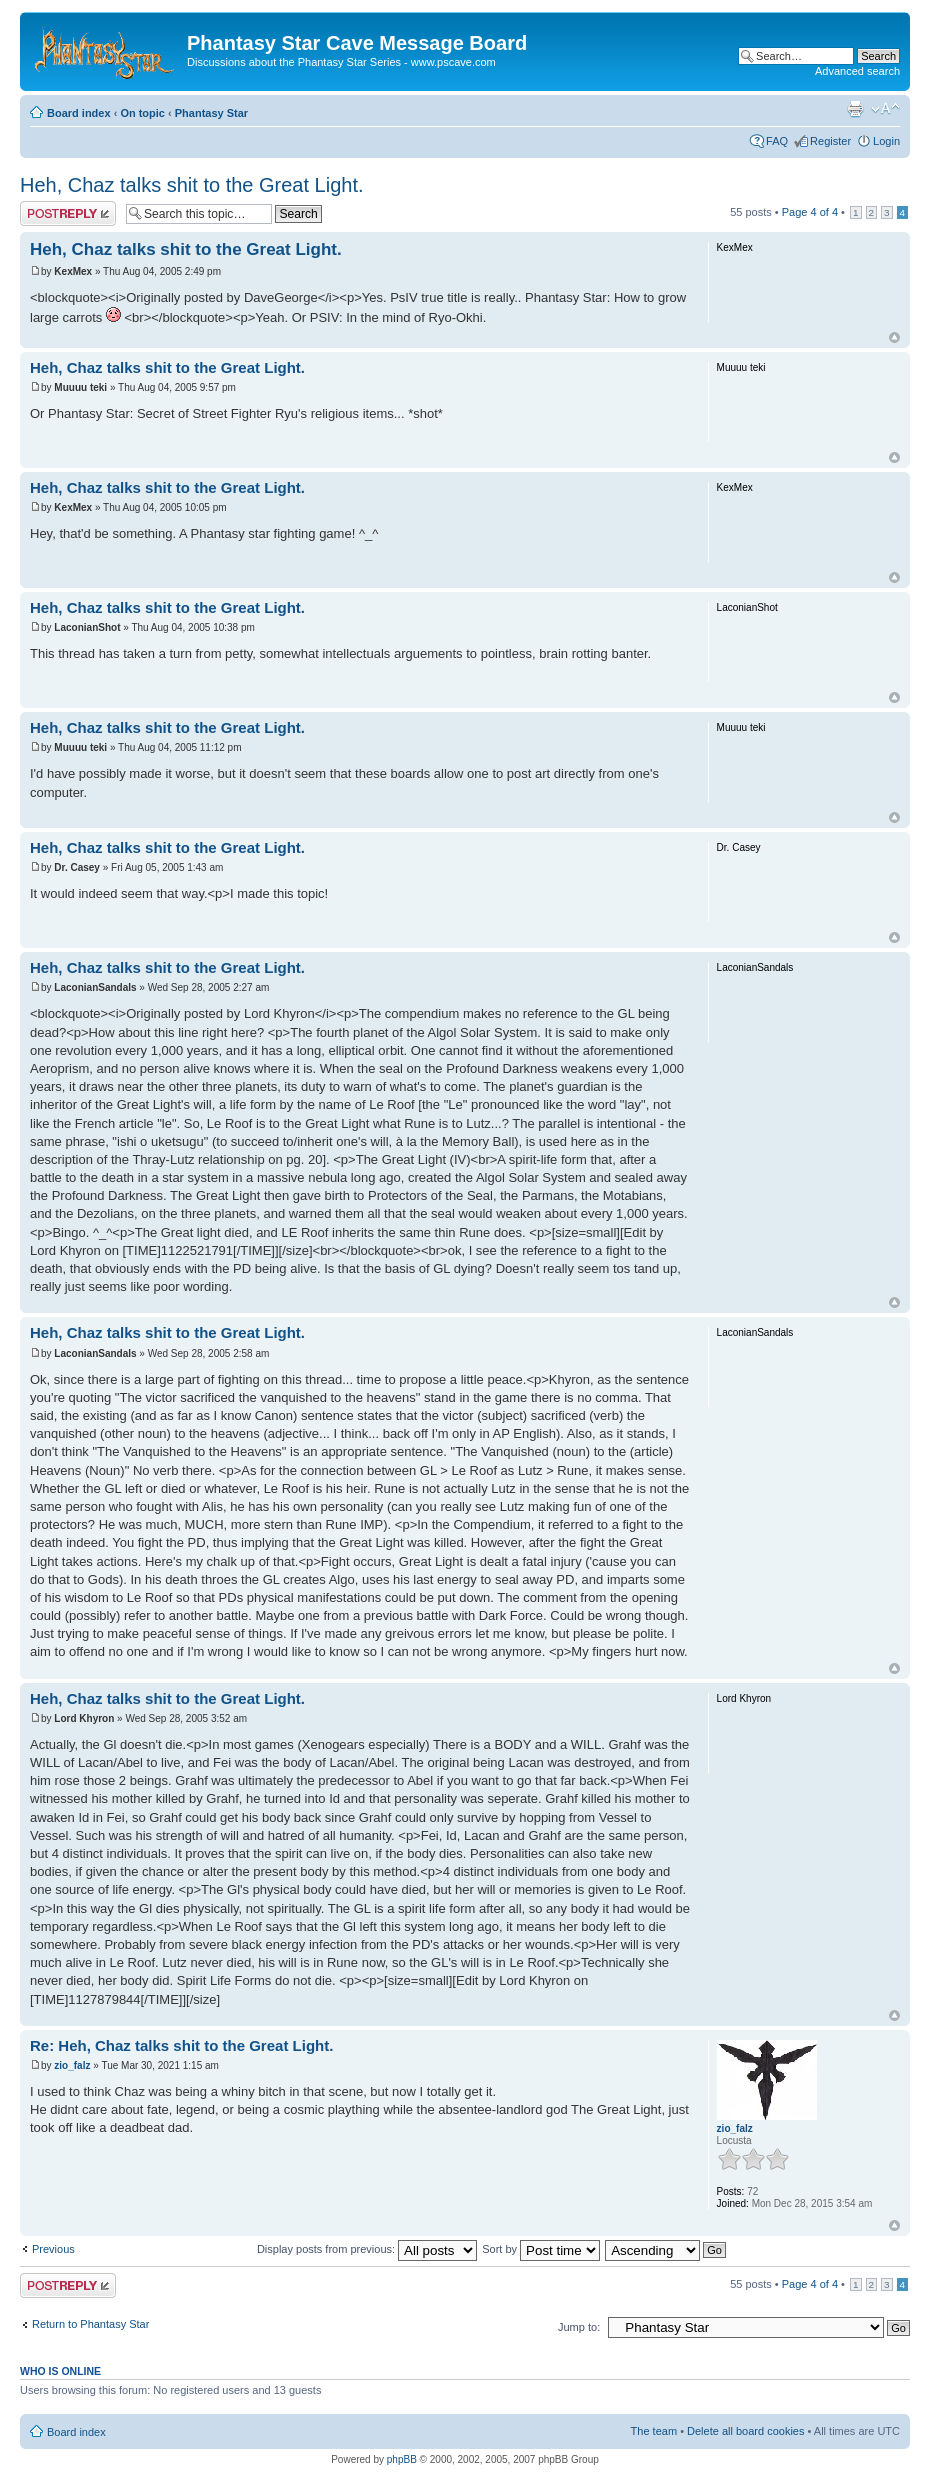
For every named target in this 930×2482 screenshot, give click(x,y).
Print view (855, 109)
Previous (53, 2249)
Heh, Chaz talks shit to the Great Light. (192, 185)
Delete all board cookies (745, 2431)
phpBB (402, 2459)
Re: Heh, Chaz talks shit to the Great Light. (181, 2045)
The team (654, 2431)
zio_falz (72, 2065)
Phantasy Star (211, 113)
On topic (142, 113)
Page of (810, 212)
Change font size (885, 109)
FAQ (777, 141)
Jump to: (579, 2327)
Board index (79, 113)
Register (830, 141)
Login (886, 141)
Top (894, 337)
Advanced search (857, 71)
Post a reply (68, 213)
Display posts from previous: (367, 2249)
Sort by (541, 2249)
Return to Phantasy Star (90, 2324)
